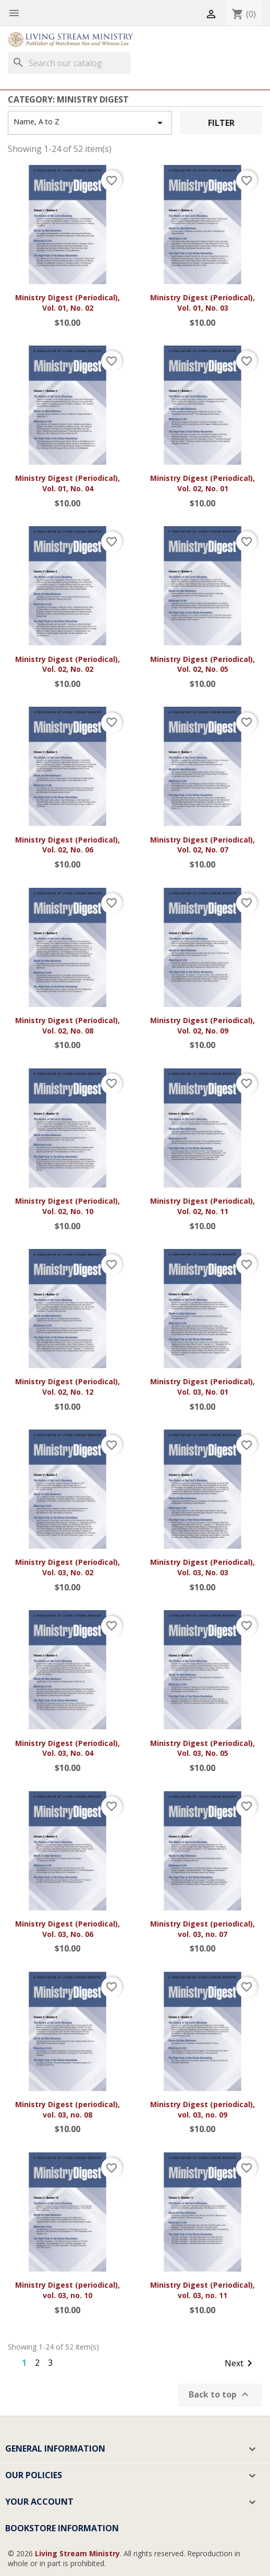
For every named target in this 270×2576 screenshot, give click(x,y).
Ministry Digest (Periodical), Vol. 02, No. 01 (202, 483)
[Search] (69, 63)
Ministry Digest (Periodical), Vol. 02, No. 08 (67, 1025)
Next (240, 2364)
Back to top (220, 2395)
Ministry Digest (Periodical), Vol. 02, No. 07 (202, 845)
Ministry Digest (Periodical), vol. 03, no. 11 (202, 2290)
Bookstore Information (62, 2528)
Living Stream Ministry (77, 2553)
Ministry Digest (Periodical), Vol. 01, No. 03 (202, 302)
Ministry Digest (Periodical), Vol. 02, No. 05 (202, 664)
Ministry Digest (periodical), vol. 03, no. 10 (67, 2290)
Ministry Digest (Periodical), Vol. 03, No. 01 (202, 1386)
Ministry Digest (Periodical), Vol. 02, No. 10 (67, 1206)
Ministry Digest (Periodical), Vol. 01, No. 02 (67, 302)
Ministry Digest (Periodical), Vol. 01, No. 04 (67, 483)
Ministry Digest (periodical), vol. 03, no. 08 (67, 2109)
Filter (221, 123)
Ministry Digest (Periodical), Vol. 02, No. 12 (67, 1386)
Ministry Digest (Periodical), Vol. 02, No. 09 (202, 1025)
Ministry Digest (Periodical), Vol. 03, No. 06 (67, 1929)
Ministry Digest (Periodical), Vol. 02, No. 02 (67, 664)
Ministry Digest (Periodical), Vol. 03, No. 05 (202, 1748)
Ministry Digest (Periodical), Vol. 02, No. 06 (67, 845)
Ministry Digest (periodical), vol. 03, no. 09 (202, 2109)
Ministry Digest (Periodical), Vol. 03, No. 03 (202, 1567)
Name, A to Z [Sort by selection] (90, 123)
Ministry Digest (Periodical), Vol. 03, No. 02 (67, 1567)
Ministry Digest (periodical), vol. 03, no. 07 (202, 1929)
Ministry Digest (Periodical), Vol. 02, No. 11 (202, 1206)
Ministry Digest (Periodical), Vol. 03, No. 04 (67, 1748)
